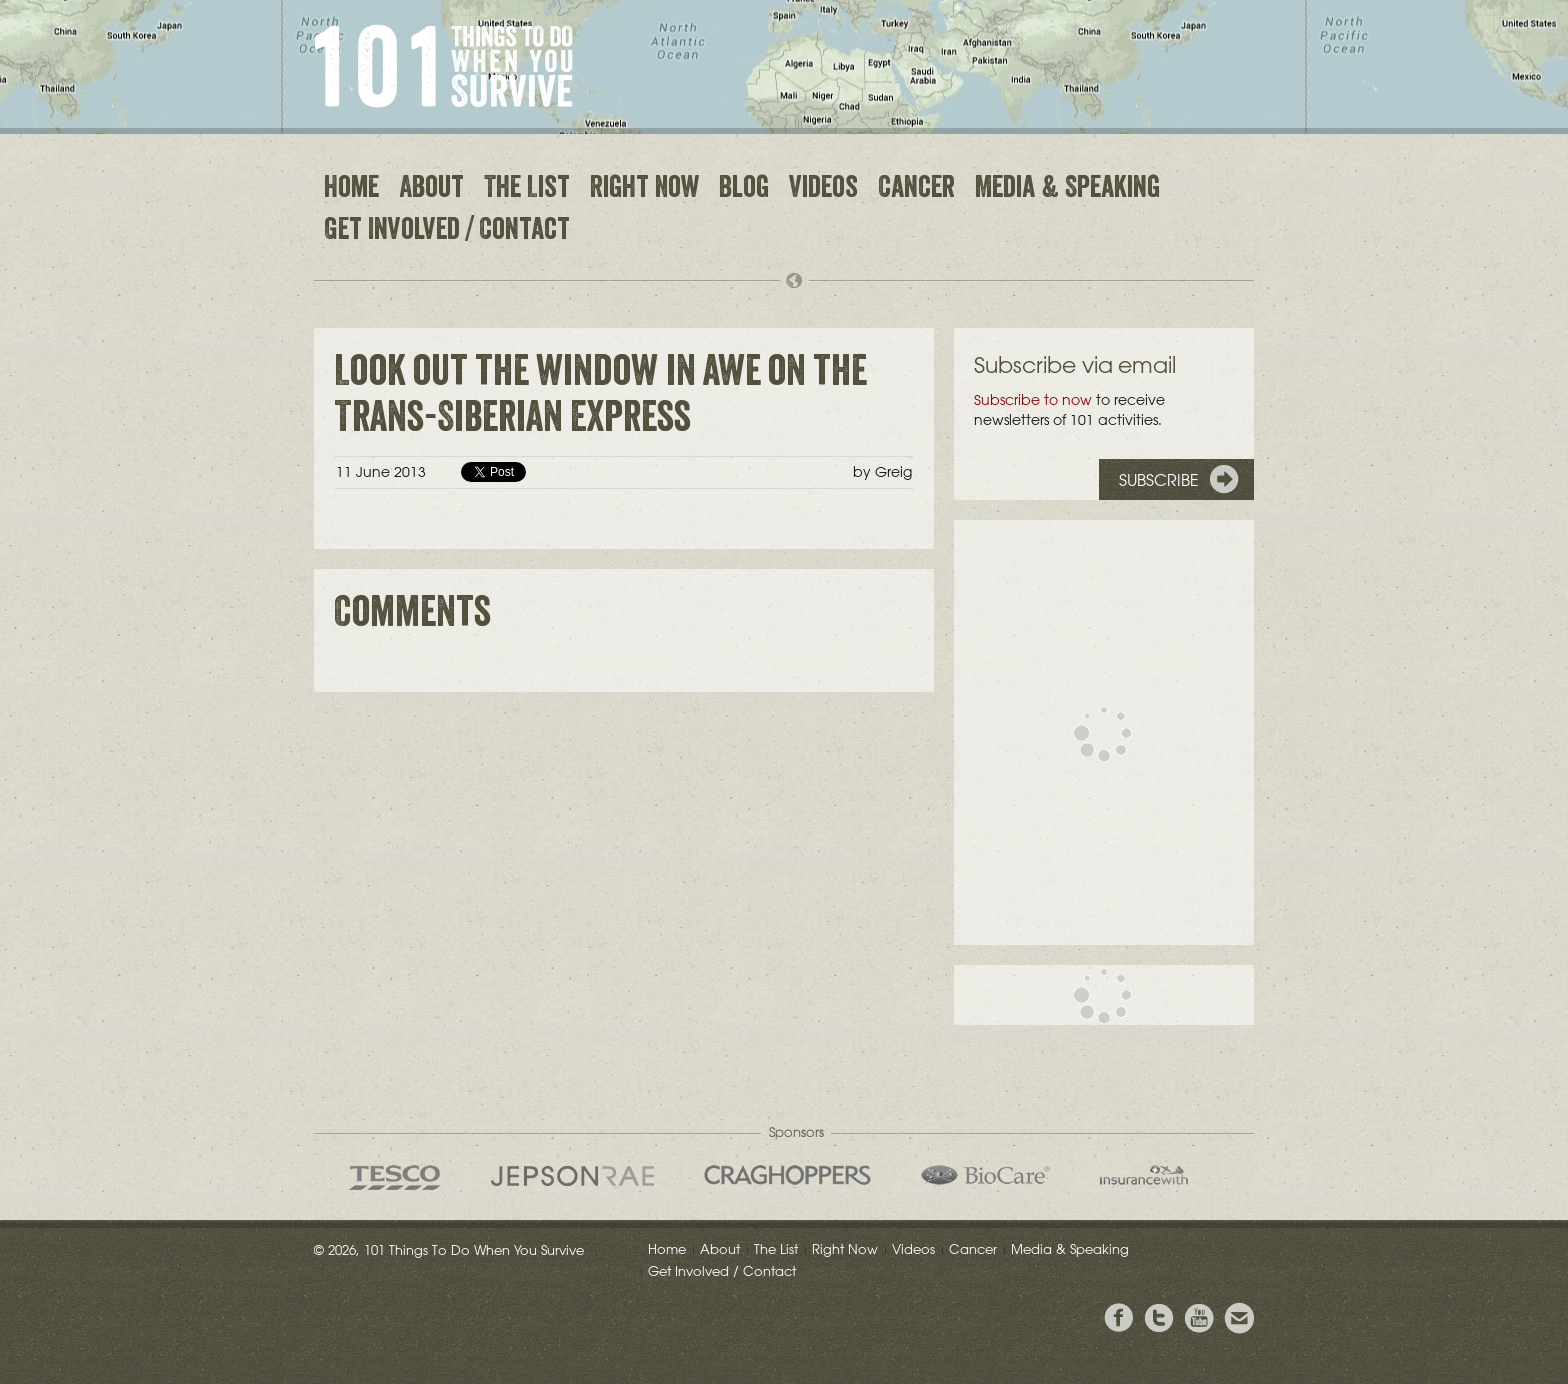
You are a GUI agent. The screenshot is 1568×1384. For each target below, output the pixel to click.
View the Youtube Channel (1199, 1318)
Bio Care (985, 1175)
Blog (744, 190)
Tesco (395, 1177)
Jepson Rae (572, 1176)
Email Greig (1239, 1318)
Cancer (916, 190)
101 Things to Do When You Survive (443, 66)
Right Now (644, 190)
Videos (823, 190)
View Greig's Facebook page (1119, 1318)
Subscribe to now (1033, 400)
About (431, 190)
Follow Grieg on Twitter (1159, 1318)
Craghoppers (787, 1175)
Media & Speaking (1067, 190)
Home (351, 190)
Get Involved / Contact (447, 232)
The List (527, 190)
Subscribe (1159, 480)
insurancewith (1144, 1175)
